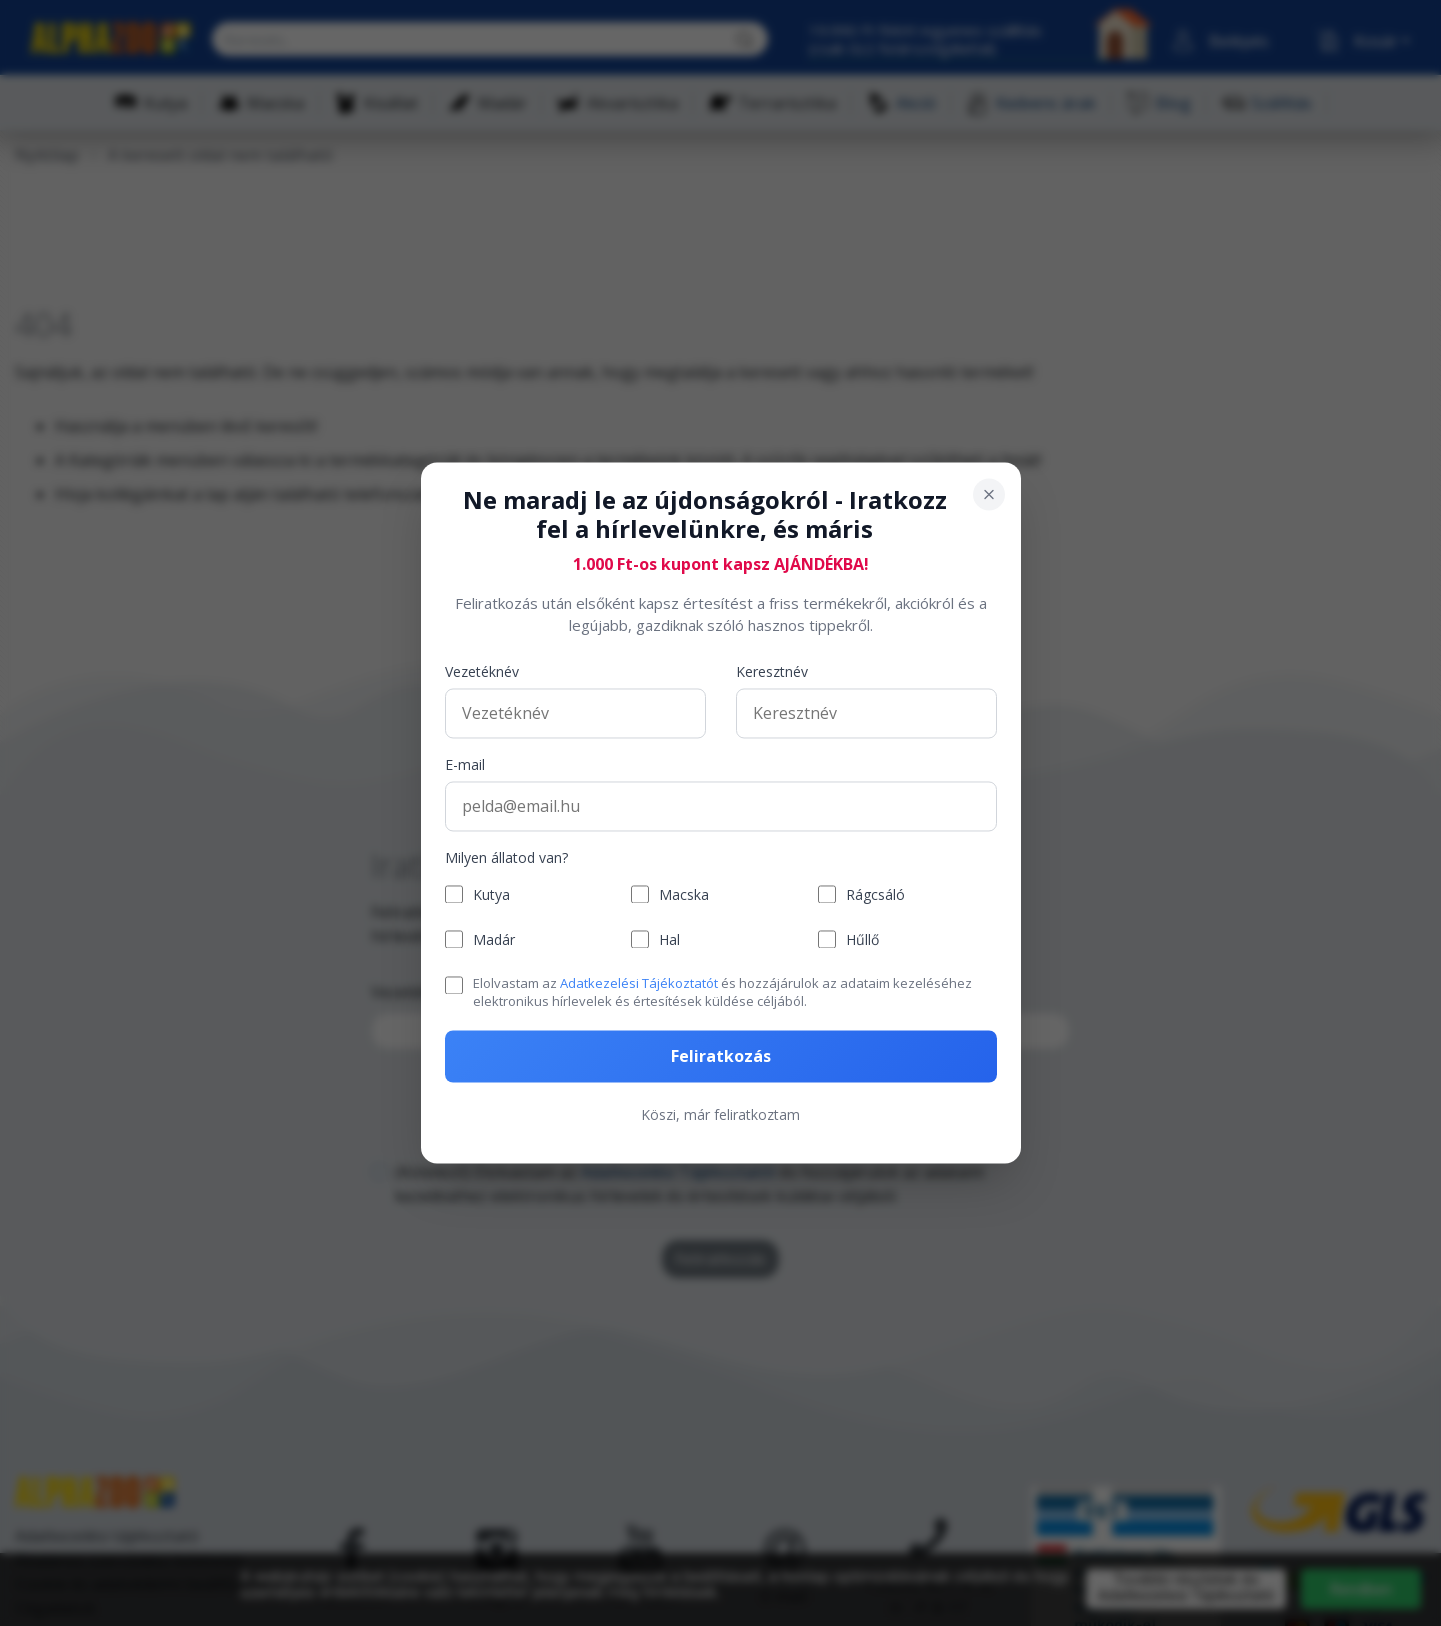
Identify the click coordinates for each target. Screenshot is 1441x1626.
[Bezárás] (989, 494)
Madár (494, 939)
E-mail (465, 764)
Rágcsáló (875, 894)
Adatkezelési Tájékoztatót (639, 983)
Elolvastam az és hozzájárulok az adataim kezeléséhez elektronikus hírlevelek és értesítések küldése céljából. (722, 992)
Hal (669, 939)
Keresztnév (772, 671)
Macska (684, 894)
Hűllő (862, 939)
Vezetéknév (482, 671)
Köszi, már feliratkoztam (720, 1115)
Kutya (491, 894)
